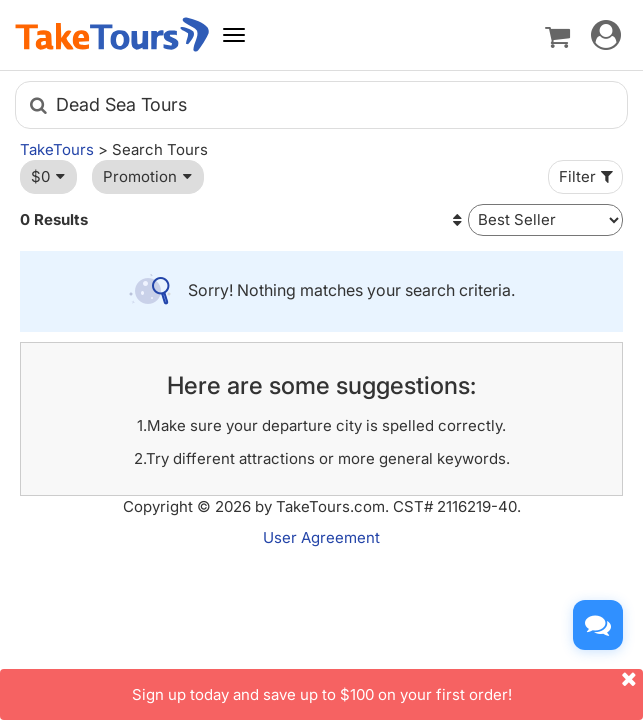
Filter (588, 176)
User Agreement (321, 537)
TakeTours (57, 149)
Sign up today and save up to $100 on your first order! (388, 686)
